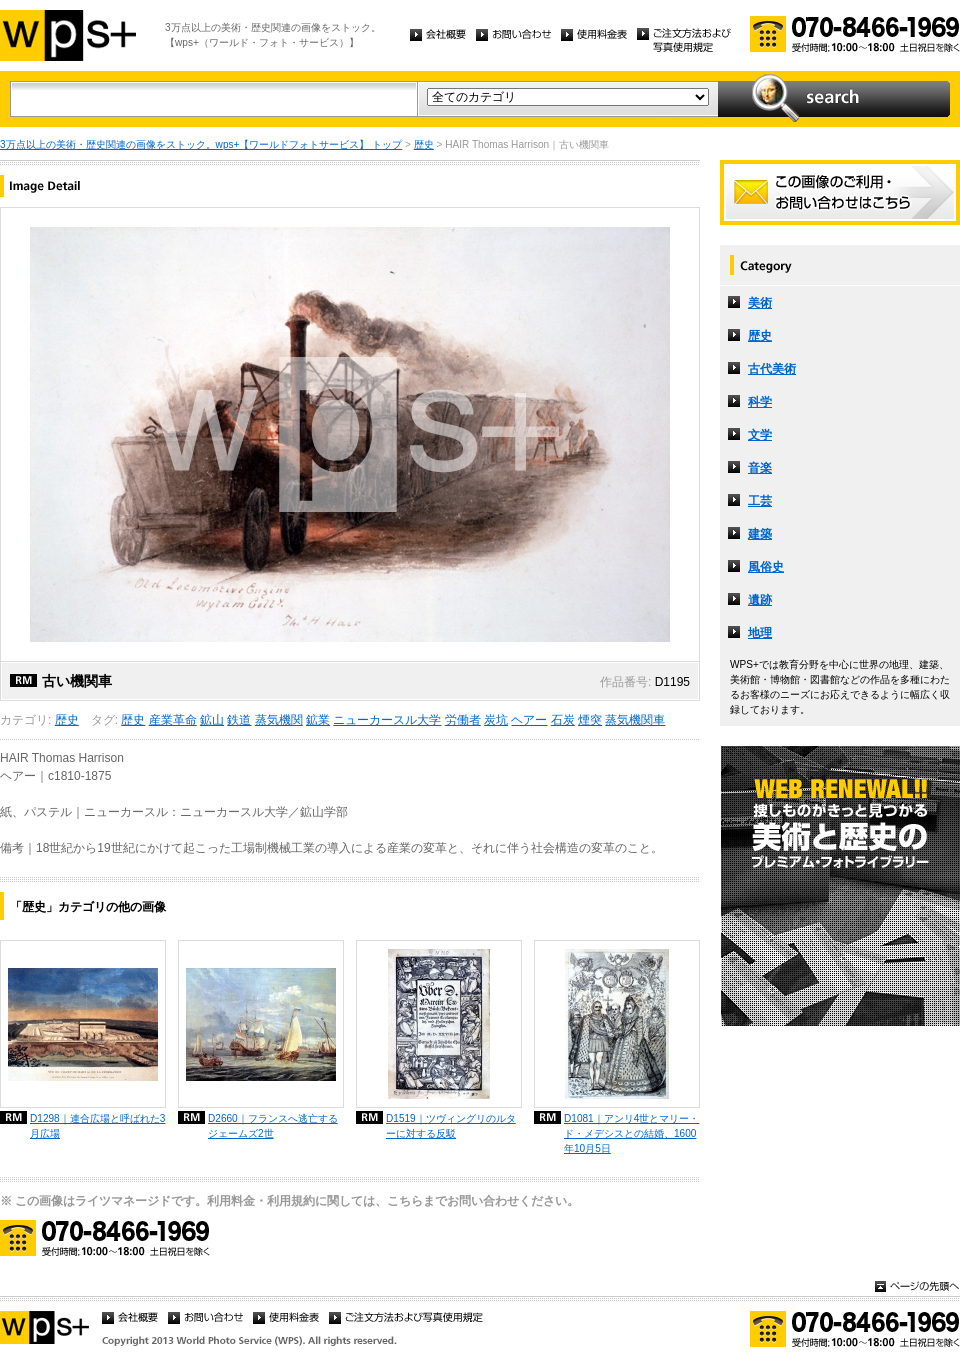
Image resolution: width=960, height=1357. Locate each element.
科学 (760, 402)
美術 (760, 303)
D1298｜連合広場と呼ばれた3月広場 (97, 1126)
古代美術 (772, 369)
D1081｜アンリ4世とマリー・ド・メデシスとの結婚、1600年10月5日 (631, 1133)
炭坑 (496, 720)
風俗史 (766, 567)
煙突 (590, 720)
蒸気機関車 (635, 720)
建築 (760, 534)
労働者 (463, 720)
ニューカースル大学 (387, 720)
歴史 (424, 144)
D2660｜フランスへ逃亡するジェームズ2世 (273, 1126)
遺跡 (760, 600)
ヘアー (529, 720)
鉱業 (318, 720)
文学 (760, 435)
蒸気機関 (279, 720)
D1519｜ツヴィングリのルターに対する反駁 (451, 1126)
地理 (760, 633)
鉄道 (239, 720)
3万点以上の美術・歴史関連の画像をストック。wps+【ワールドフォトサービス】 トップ (201, 144)
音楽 (760, 468)
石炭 (563, 720)
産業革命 (173, 720)
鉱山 (212, 720)
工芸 (760, 501)
